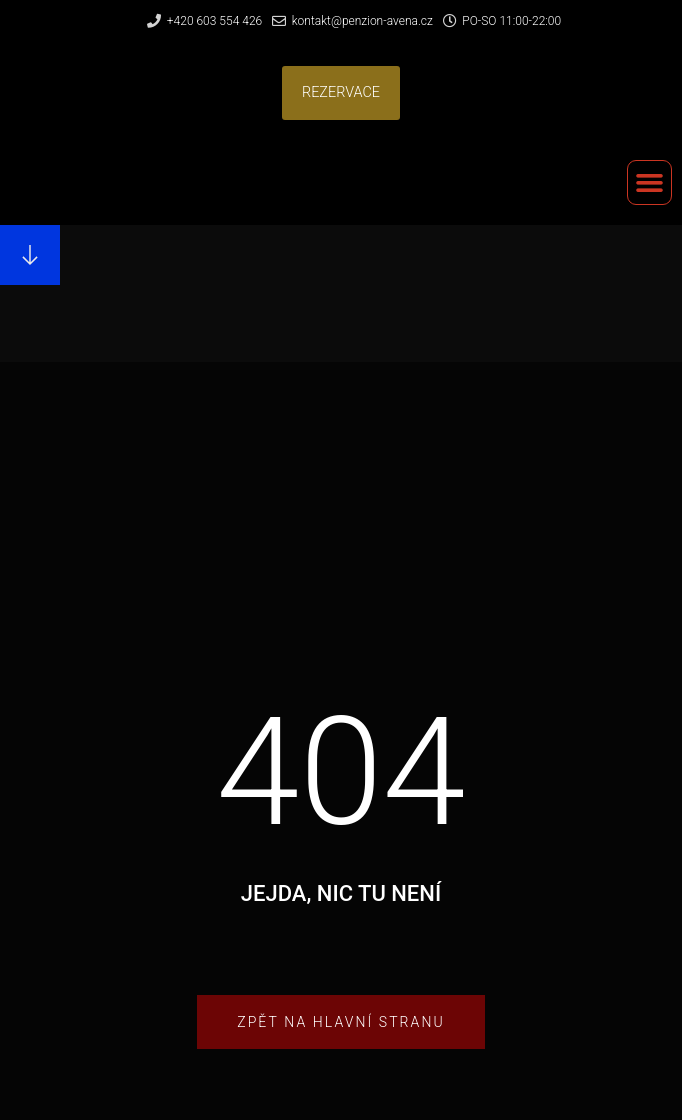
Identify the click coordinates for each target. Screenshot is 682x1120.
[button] (341, 93)
